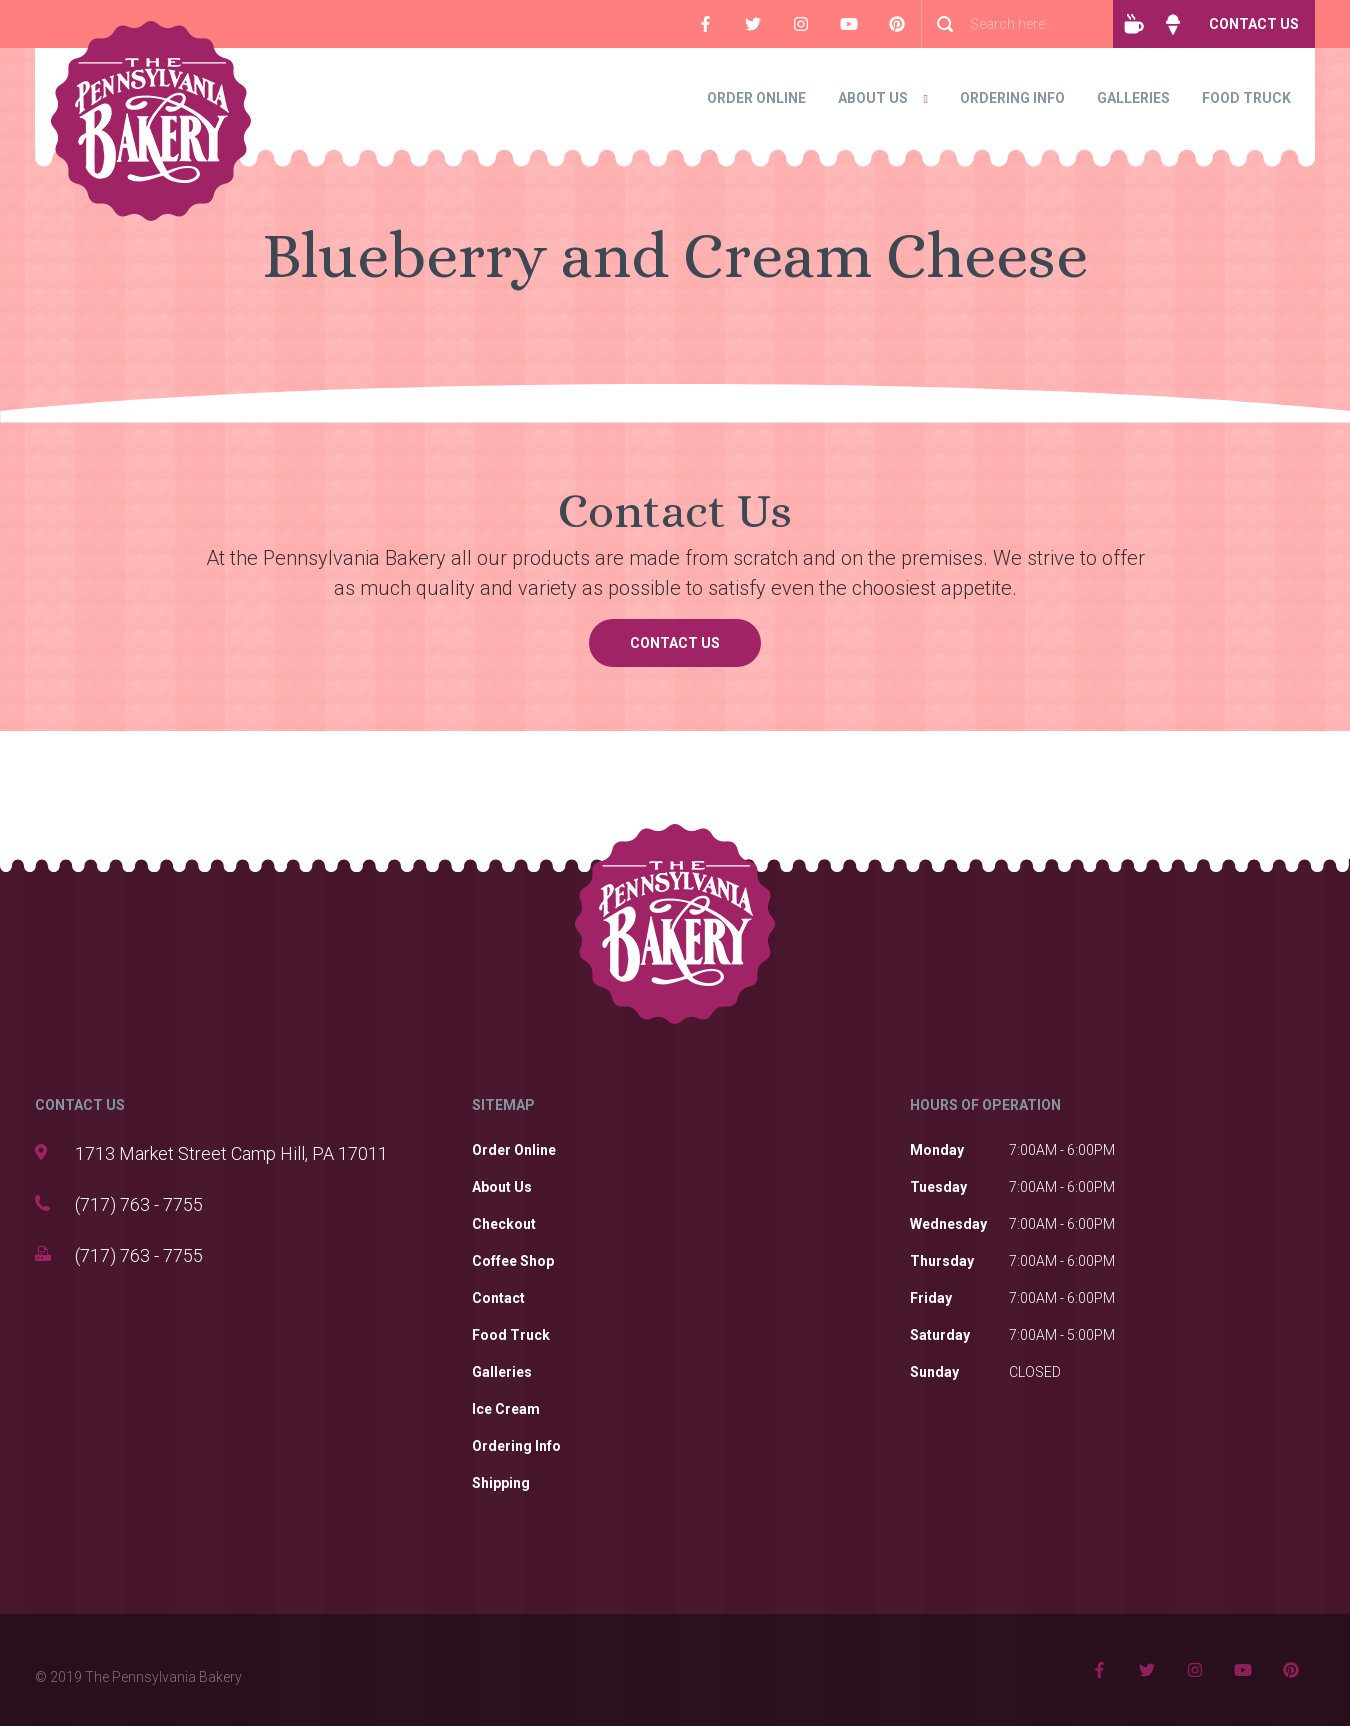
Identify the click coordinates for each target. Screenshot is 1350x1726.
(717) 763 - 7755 (139, 1204)
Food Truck (1246, 98)
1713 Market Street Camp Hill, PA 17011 (231, 1153)
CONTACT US (80, 1105)
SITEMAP (503, 1105)
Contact (498, 1298)
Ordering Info (1012, 98)
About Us (873, 98)
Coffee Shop (513, 1261)
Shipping (501, 1483)
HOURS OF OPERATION (985, 1105)
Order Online (756, 98)
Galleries (1133, 98)
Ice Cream (506, 1409)
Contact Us (1254, 24)
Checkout (504, 1224)
